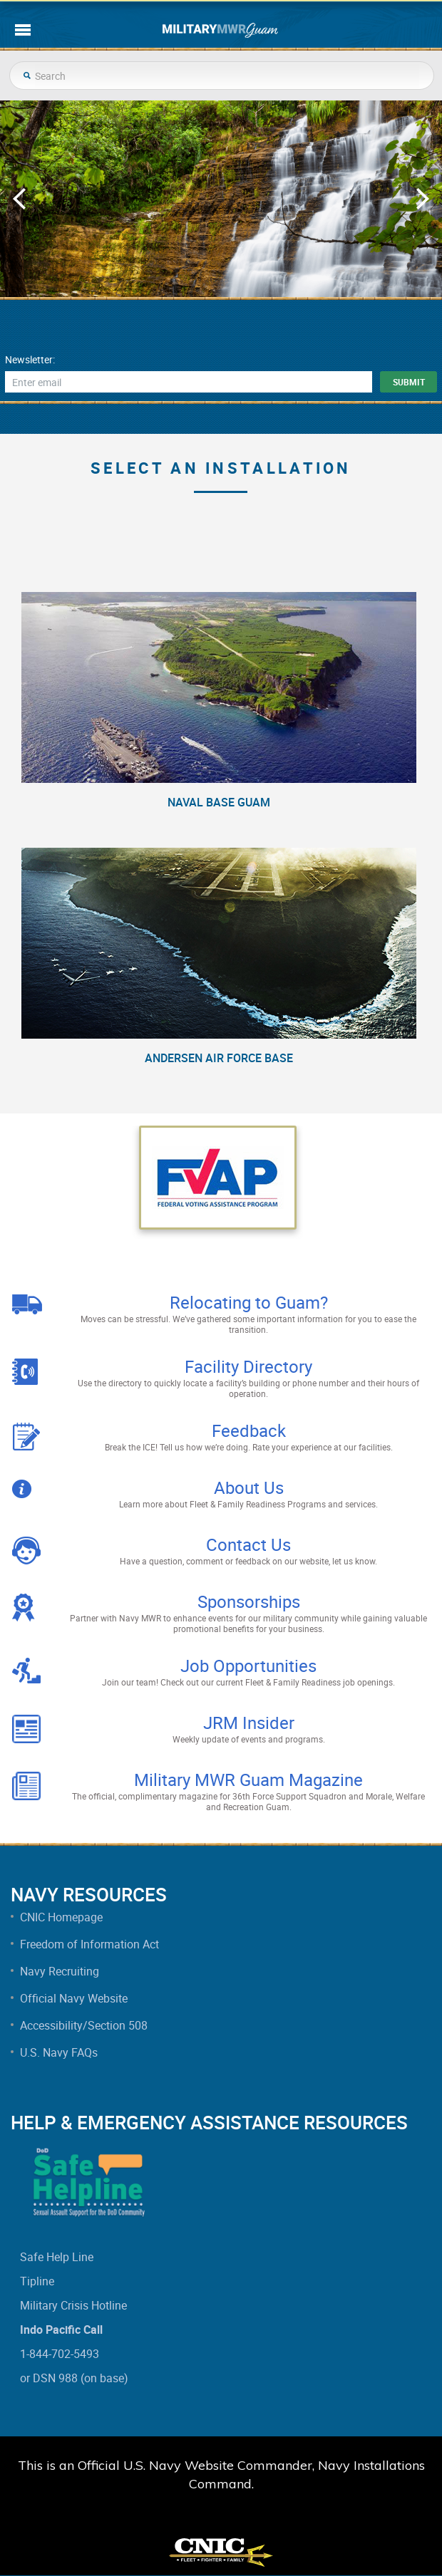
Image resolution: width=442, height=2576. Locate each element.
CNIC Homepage (61, 1917)
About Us (249, 1487)
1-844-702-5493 (59, 2354)
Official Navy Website (74, 1998)
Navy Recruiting (59, 1971)
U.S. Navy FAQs (59, 2052)
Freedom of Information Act (89, 1944)
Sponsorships (248, 1601)
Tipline (37, 2281)
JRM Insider (248, 1722)
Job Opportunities (248, 1665)
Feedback (249, 1430)
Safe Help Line (56, 2257)
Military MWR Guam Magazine (248, 1779)
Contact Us (248, 1544)
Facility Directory (248, 1366)
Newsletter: (30, 359)
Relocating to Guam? (249, 1302)
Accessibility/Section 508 (84, 2025)
